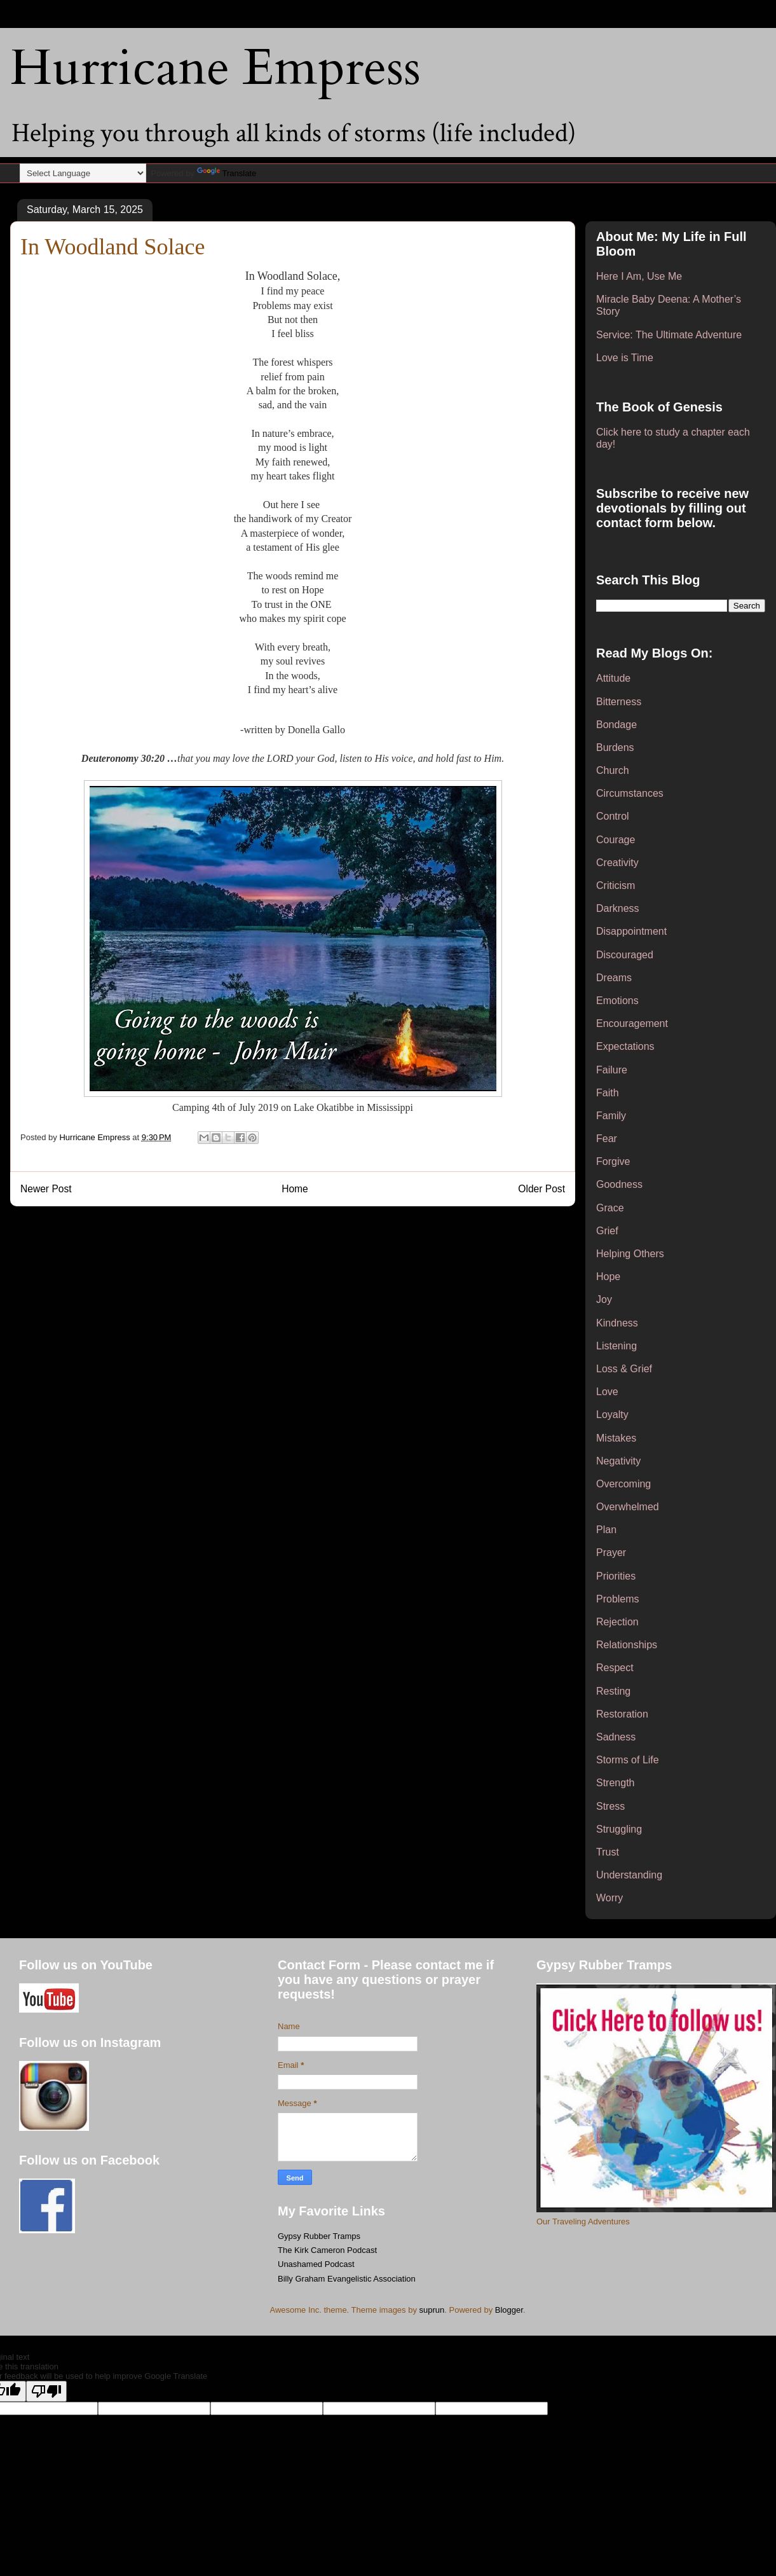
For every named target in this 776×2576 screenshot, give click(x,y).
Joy (604, 1299)
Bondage (616, 724)
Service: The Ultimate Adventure (669, 334)
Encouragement (632, 1023)
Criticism (615, 885)
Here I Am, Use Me (639, 276)
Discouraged (624, 954)
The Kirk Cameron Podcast (327, 2250)
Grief (607, 1230)
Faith (607, 1092)
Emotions (617, 1000)
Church (612, 770)
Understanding (629, 1875)
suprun (432, 2310)
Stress (610, 1806)
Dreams (614, 977)
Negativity (618, 1461)
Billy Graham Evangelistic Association (347, 2278)
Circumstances (630, 793)
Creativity (617, 862)
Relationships (626, 1644)
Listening (616, 1345)
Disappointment (631, 931)
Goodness (619, 1184)
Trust (607, 1852)
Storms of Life (627, 1759)
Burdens (615, 747)
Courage (615, 839)
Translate (227, 173)
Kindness (617, 1323)
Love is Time (624, 357)
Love (607, 1391)
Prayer (611, 1552)
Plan (606, 1529)
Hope (608, 1276)
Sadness (616, 1737)
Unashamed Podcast (316, 2264)
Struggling (619, 1829)
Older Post (541, 1188)
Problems (617, 1599)
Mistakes (616, 1438)
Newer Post (46, 1188)
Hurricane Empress (215, 68)
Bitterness (618, 701)
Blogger (509, 2310)
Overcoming (623, 1483)
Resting (613, 1691)
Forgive (613, 1161)
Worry (609, 1897)
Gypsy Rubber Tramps (319, 2236)
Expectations (625, 1046)
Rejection (617, 1621)
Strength (615, 1782)
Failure (611, 1069)
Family (611, 1115)
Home (295, 1188)
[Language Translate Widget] (83, 173)
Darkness (617, 908)
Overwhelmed (627, 1506)
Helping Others (630, 1253)
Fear (606, 1138)
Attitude (613, 678)
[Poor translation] (46, 2391)
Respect (615, 1667)
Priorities (616, 1576)
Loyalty (612, 1414)
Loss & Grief (624, 1368)
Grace (610, 1207)
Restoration (622, 1714)
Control (612, 816)
